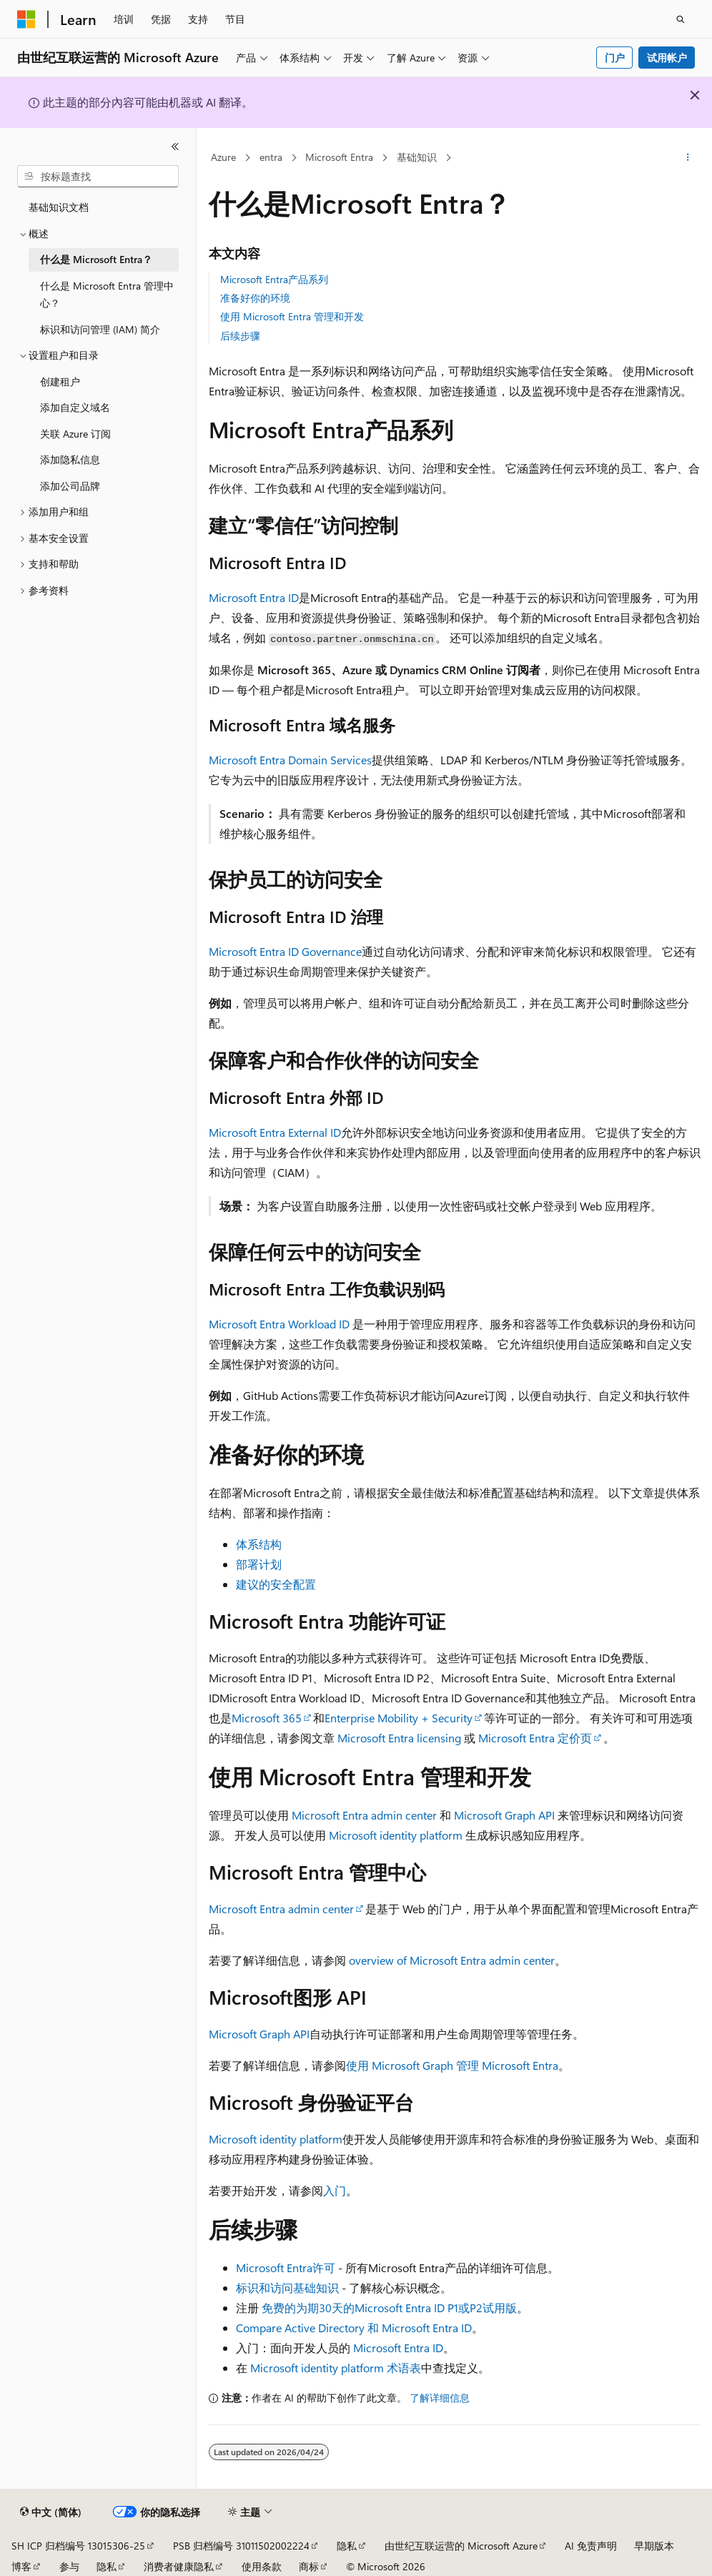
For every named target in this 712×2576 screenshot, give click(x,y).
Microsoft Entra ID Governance (285, 951)
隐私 (347, 2545)
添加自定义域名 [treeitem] (75, 407)
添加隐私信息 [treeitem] (70, 459)
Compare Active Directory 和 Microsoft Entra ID (354, 2327)
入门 (334, 2190)
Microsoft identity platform (396, 1834)
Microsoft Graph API (504, 1814)
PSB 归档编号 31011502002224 (241, 2545)
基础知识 (417, 157)
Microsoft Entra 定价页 (535, 1737)
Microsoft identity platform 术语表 (335, 2367)
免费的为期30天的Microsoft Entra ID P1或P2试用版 (389, 2307)
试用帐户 (667, 57)
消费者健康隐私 (179, 2566)
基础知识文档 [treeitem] (59, 207)
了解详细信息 (440, 2397)
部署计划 (259, 1563)
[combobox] (98, 176)
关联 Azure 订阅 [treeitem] (75, 433)
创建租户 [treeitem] (60, 381)
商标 (309, 2566)
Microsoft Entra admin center (364, 1814)
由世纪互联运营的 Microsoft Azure (461, 2545)
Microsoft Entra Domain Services (290, 759)
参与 (69, 2566)
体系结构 (259, 1543)
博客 (21, 2566)
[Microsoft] (26, 19)
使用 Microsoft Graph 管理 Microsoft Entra (452, 2065)
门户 (615, 57)
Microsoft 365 (267, 1717)
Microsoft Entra (339, 157)
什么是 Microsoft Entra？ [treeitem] (96, 259)
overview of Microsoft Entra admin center (452, 1960)
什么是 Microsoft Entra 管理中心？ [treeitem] (107, 294)
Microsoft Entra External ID (275, 1132)
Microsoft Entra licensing (399, 1737)
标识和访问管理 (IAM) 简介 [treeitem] (100, 329)
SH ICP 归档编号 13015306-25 (78, 2545)
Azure (223, 157)
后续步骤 (240, 335)
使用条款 (262, 2566)
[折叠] (175, 146)
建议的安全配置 (276, 1584)
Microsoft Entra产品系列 (274, 279)
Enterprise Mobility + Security (399, 1717)
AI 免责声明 (591, 2545)
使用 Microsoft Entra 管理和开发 (292, 316)
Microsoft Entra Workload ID (279, 1323)
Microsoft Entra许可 (285, 2267)
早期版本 (654, 2545)
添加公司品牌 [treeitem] (70, 486)
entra (270, 157)
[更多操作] (687, 158)
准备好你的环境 (255, 298)
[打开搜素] (680, 19)
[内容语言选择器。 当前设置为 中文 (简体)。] (50, 2512)
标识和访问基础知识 (287, 2287)
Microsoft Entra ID (254, 597)
